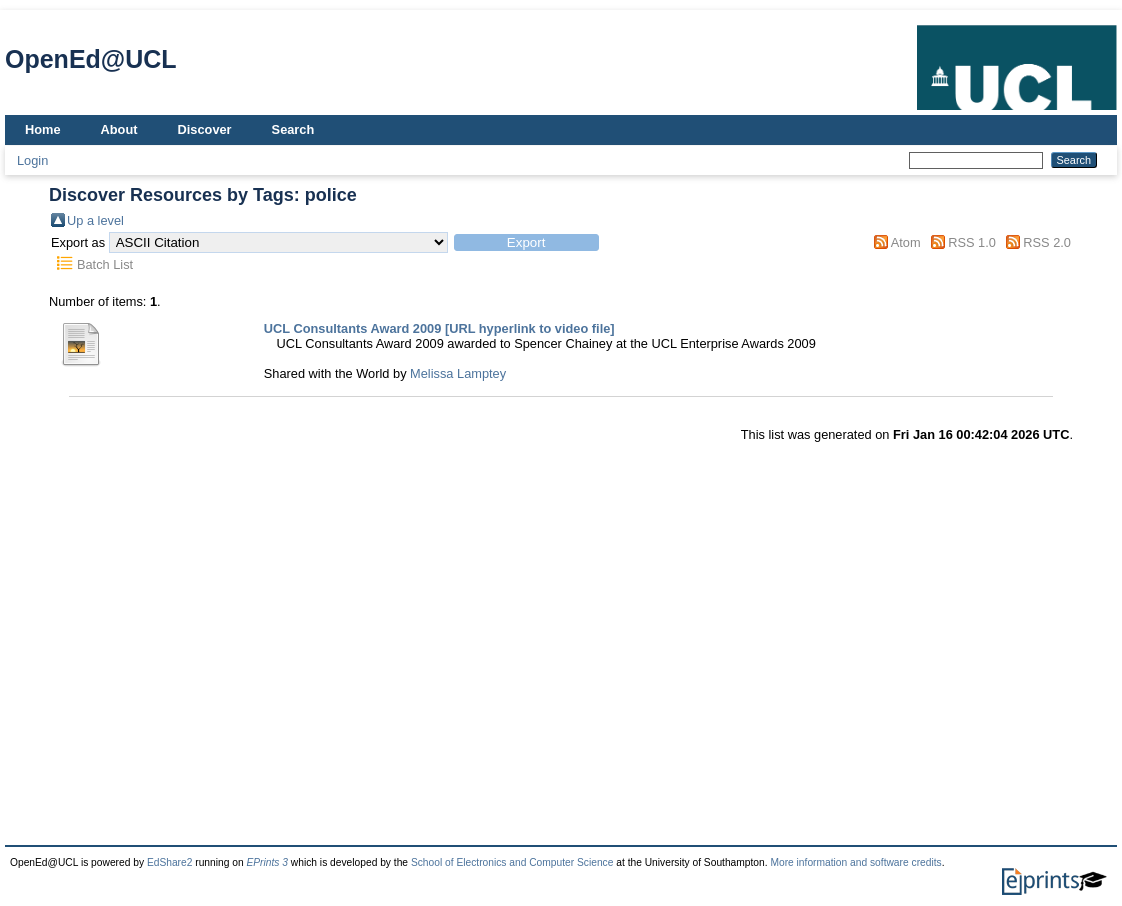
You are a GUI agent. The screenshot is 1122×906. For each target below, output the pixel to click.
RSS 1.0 (972, 242)
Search (293, 129)
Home (43, 129)
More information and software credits (855, 862)
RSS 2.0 (1047, 242)
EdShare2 (170, 862)
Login (32, 160)
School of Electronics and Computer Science (512, 862)
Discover (205, 129)
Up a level (95, 220)
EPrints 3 (267, 862)
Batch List (105, 264)
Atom (906, 242)
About (119, 129)
